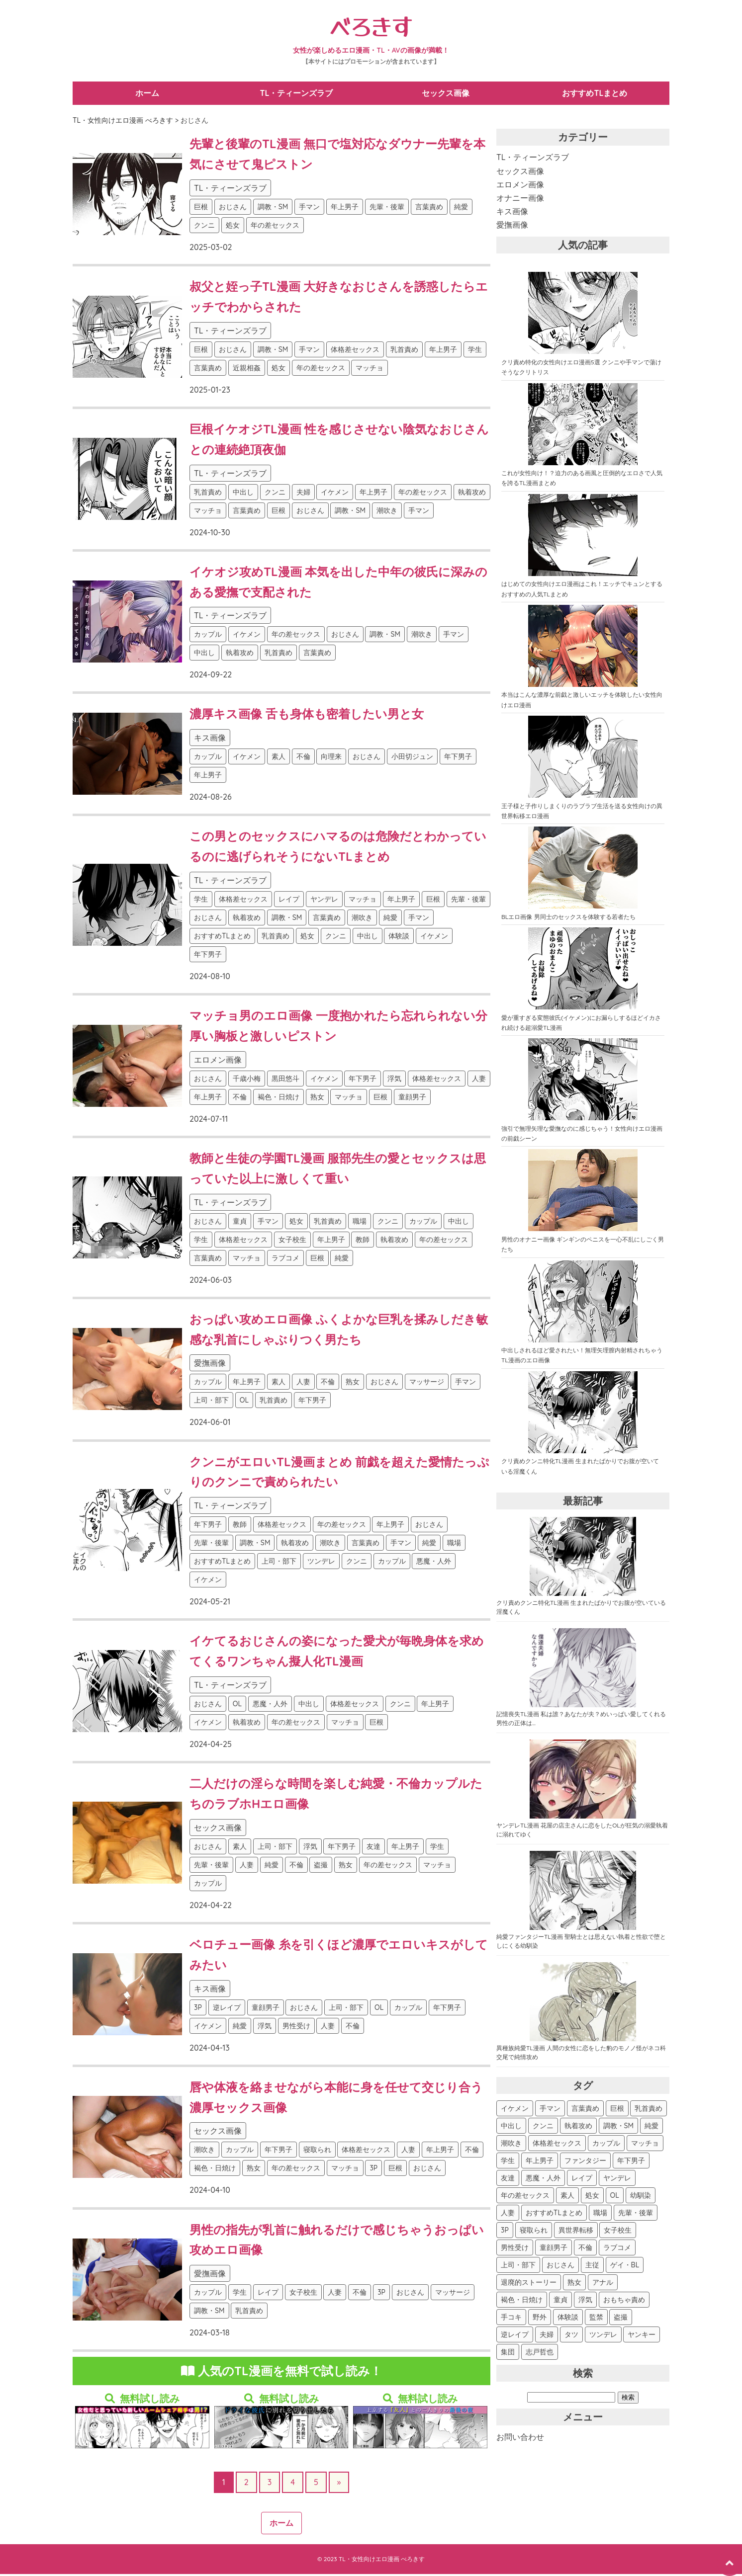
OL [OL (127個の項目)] (614, 2197)
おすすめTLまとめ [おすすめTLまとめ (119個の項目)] (554, 2214)
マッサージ (426, 1383)
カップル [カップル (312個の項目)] (606, 2145)
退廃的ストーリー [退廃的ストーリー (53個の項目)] (528, 2284)
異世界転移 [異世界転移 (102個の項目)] (575, 2232)
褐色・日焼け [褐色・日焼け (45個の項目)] (522, 2301)
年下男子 (458, 758)
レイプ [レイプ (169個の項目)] (581, 2179)
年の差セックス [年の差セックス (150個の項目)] (525, 2197)
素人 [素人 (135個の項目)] (567, 2197)
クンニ (204, 227)
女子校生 (292, 1241)
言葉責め (429, 208)
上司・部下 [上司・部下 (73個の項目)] (518, 2266)
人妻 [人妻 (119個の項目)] (508, 2214)
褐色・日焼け (278, 1098)
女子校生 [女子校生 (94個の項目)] (618, 2232)
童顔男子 (412, 1098)
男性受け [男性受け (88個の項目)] (515, 2249)
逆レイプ (227, 2009)
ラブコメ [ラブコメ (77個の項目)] (617, 2249)
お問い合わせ (520, 2439)
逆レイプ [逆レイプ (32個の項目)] (515, 2336)
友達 (373, 1848)
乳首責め (404, 351)
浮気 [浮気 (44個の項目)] (585, 2301)
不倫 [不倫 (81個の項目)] (585, 2249)
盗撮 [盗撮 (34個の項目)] (621, 2319)
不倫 (303, 758)
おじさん (233, 208)
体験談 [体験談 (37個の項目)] (567, 2319)
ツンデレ (321, 1563)
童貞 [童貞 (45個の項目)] (560, 2301)
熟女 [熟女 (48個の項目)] (574, 2284)
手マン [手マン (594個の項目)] (550, 2110)
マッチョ (369, 369)
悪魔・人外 (433, 1563)
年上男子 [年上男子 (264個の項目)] (540, 2162)
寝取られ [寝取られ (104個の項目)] (534, 2232)
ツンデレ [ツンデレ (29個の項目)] (603, 2336)
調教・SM (273, 208)
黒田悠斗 (285, 1080)
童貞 (240, 1223)
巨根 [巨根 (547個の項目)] (617, 2110)
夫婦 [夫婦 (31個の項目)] (547, 2336)
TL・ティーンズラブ (296, 94)
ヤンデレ (324, 901)
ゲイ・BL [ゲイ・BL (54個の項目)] (625, 2266)
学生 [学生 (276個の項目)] (508, 2162)
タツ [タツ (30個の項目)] (571, 2336)
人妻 (479, 1080)
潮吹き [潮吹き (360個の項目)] (511, 2145)
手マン (309, 208)
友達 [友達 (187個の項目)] (508, 2179)
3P (198, 2009)
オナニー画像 (520, 200)
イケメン (335, 494)
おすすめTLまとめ (594, 94)
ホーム (148, 94)
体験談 (398, 937)
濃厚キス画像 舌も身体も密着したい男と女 (306, 715)
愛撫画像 (210, 1365)
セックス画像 (446, 94)
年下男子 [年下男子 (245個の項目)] (631, 2162)
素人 (278, 758)
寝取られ (317, 2151)
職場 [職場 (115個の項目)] (600, 2214)
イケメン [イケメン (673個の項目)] (515, 2110)
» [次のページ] (339, 2484)
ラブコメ (285, 1259)
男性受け (296, 2027)
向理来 (331, 758)
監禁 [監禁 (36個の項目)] (596, 2319)
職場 (360, 1223)
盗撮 (321, 1866)
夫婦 (303, 494)
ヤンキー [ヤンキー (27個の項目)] (641, 2336)
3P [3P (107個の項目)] (505, 2232)
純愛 (461, 208)
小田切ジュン (412, 758)
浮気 (394, 1080)
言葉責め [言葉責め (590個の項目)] (585, 2110)
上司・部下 (211, 1402)
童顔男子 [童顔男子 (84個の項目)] (553, 2249)
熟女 (317, 1098)
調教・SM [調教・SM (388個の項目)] (618, 2127)
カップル (208, 636)
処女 (233, 227)
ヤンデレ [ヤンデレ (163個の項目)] (617, 2179)
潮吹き (386, 512)
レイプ (288, 901)
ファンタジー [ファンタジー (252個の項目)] (585, 2162)
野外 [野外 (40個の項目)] (540, 2319)
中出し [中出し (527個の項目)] (511, 2127)
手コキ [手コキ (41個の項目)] (511, 2319)
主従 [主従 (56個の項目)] (592, 2266)
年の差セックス (275, 227)
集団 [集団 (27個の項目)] (508, 2353)
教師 (363, 1241)
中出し (243, 494)
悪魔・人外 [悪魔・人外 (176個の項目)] (543, 2179)
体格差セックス (355, 351)
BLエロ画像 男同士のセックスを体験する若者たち (568, 918)
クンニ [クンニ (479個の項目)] (543, 2127)
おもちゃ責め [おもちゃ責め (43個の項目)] (624, 2301)
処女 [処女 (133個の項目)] (592, 2197)
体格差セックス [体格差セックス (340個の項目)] (557, 2145)
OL (244, 1402)
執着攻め (472, 494)
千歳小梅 (247, 1080)
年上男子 (345, 208)
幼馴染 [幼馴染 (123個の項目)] (640, 2197)
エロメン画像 (218, 1062)
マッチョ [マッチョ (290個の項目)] (645, 2145)
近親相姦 (247, 369)
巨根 (201, 208)
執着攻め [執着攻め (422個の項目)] (578, 2127)
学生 (475, 351)
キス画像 (210, 740)
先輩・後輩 (387, 208)
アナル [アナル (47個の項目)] (602, 2284)
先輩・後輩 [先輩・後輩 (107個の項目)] (635, 2214)
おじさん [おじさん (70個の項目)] (560, 2266)
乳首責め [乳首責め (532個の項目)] (648, 2110)
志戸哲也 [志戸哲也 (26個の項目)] (540, 2353)
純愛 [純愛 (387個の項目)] (651, 2127)
